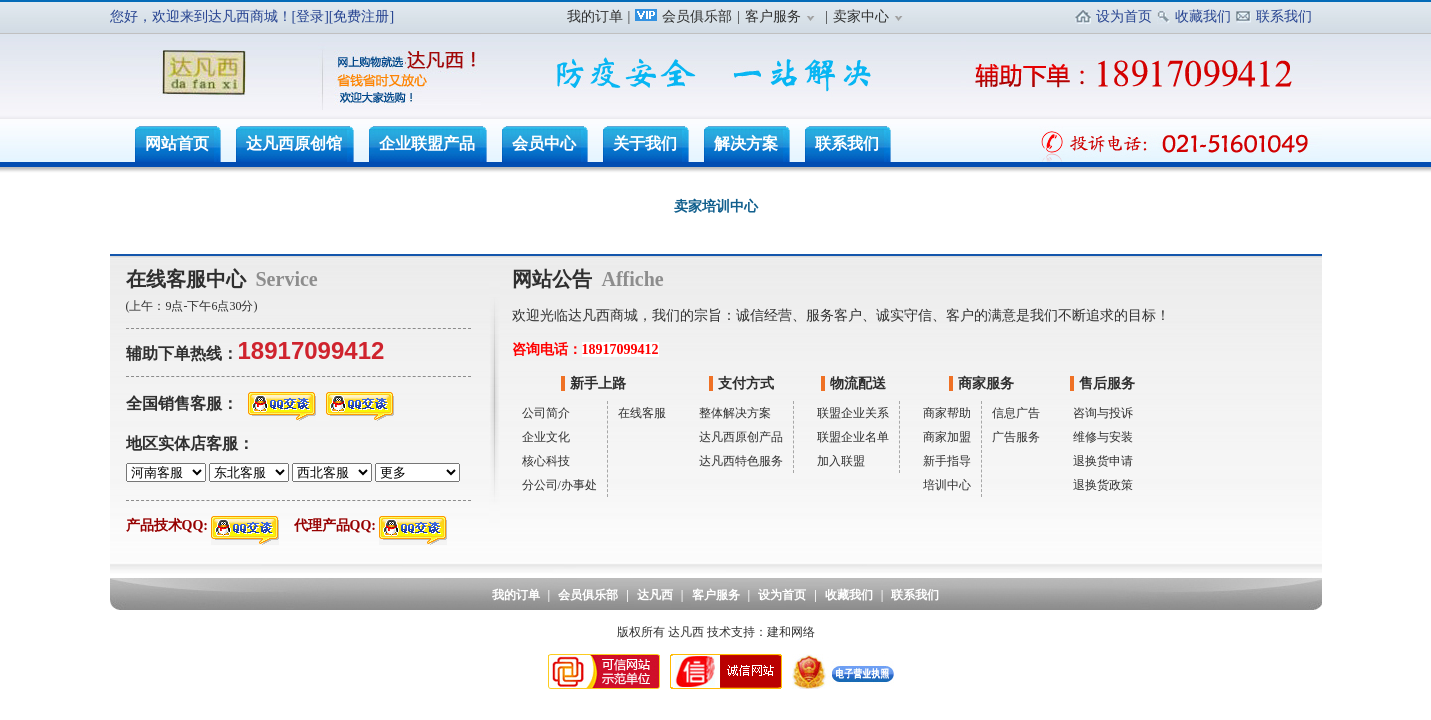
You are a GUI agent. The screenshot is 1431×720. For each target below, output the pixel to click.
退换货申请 (1103, 461)
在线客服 (642, 413)
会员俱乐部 (683, 16)
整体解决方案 (735, 413)
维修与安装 (1103, 437)
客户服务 (782, 16)
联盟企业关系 (853, 413)
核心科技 (546, 461)
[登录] (310, 16)
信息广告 (1016, 413)
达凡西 (655, 595)
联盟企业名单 (853, 437)
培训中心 (947, 485)
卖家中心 (870, 16)
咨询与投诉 (1103, 413)
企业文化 (546, 437)
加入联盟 (841, 461)
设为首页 (1124, 16)
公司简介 (546, 413)
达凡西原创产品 (741, 437)
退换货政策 (1103, 485)
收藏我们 (1203, 16)
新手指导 (947, 461)
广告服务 (1016, 437)
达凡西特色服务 (741, 461)
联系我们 (1284, 16)
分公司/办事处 (559, 485)
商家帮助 (947, 413)
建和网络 (791, 632)
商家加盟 (947, 437)
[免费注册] (361, 16)
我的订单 (595, 16)
